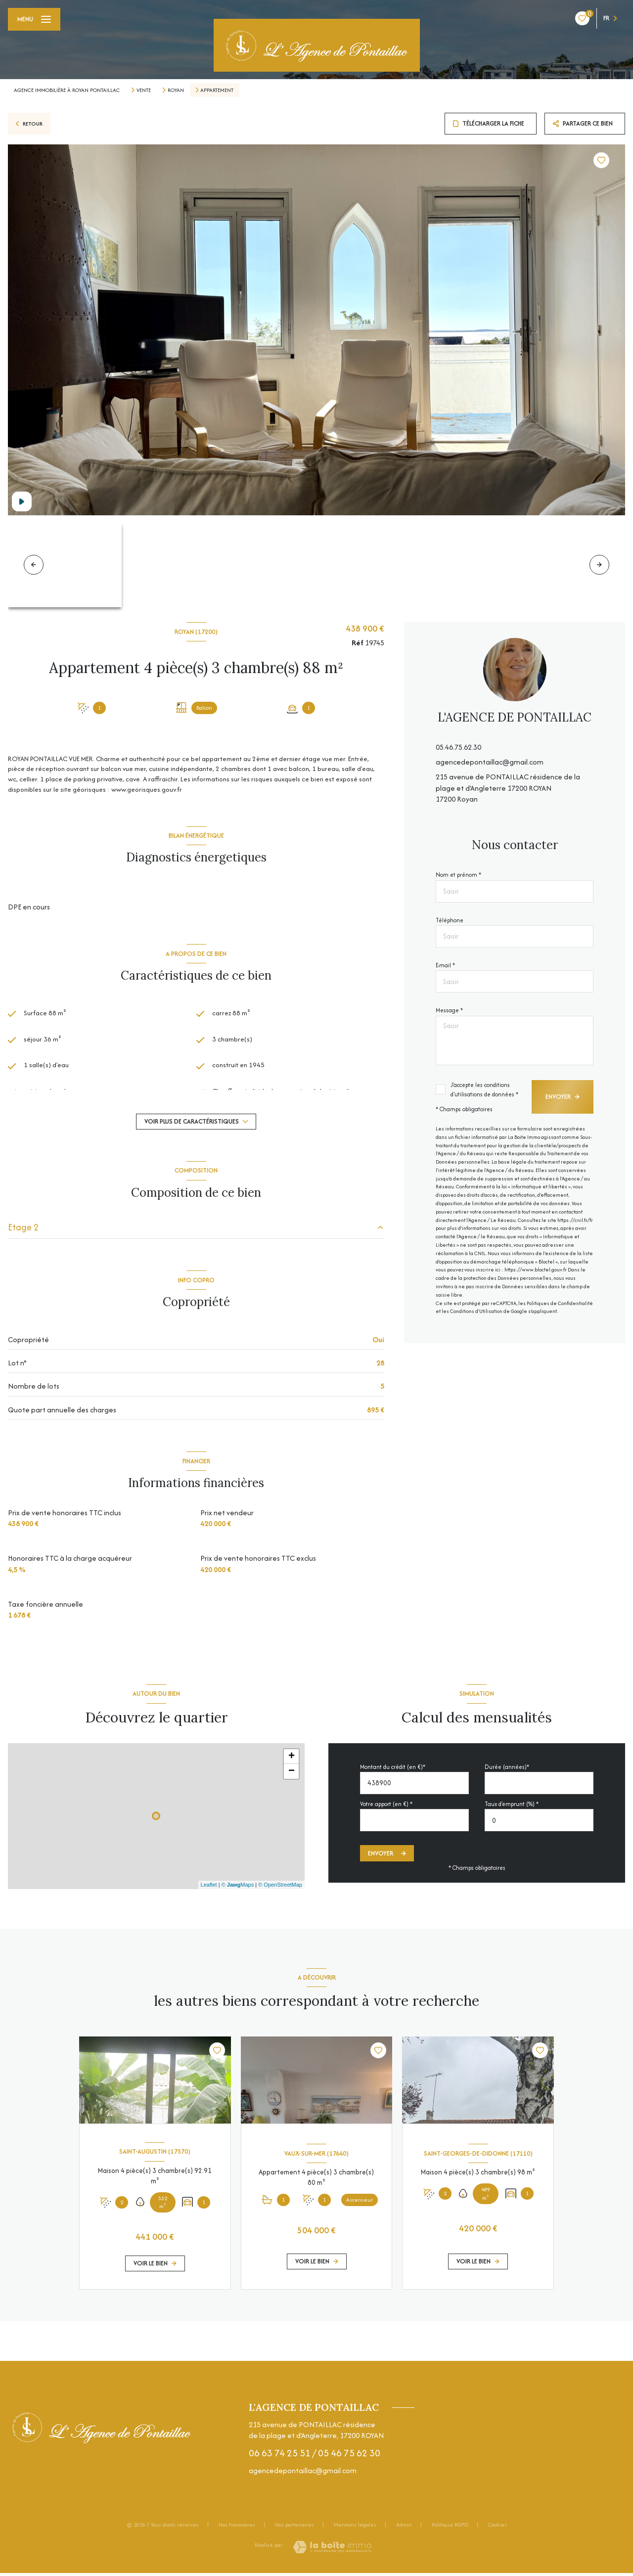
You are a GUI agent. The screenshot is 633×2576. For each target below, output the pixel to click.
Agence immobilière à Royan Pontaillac (67, 90)
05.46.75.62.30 (458, 747)
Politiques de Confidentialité (560, 1303)
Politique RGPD (450, 2528)
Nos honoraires (237, 2528)
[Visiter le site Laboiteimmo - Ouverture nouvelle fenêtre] (332, 2550)
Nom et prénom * (458, 874)
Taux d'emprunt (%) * (512, 1807)
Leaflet (209, 1888)
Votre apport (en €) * (386, 1807)
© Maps (238, 1888)
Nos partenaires (294, 2528)
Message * (449, 1010)
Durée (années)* (507, 1769)
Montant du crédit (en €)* (392, 1769)
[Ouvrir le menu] (34, 19)
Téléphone (449, 920)
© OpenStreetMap (280, 1888)
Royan (176, 90)
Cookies (497, 2528)
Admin (404, 2528)
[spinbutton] (539, 1823)
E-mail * (445, 965)
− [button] (291, 1774)
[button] (599, 565)
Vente (143, 90)
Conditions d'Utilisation (476, 1311)
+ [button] (291, 1759)
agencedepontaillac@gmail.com (489, 762)
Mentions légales (355, 2528)
